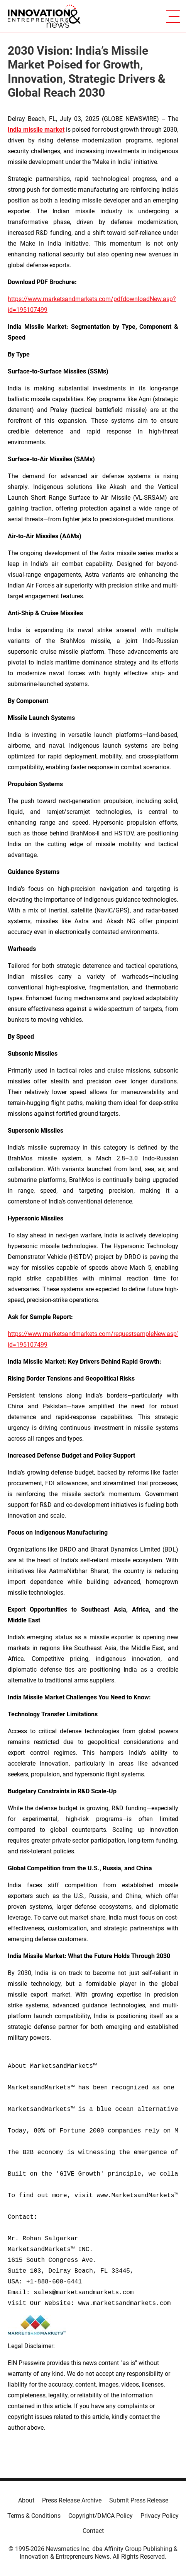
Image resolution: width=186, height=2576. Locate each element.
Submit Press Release (138, 2500)
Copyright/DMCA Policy (100, 2515)
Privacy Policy (159, 2515)
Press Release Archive (71, 2500)
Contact (93, 2530)
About (26, 2500)
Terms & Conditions (34, 2515)
